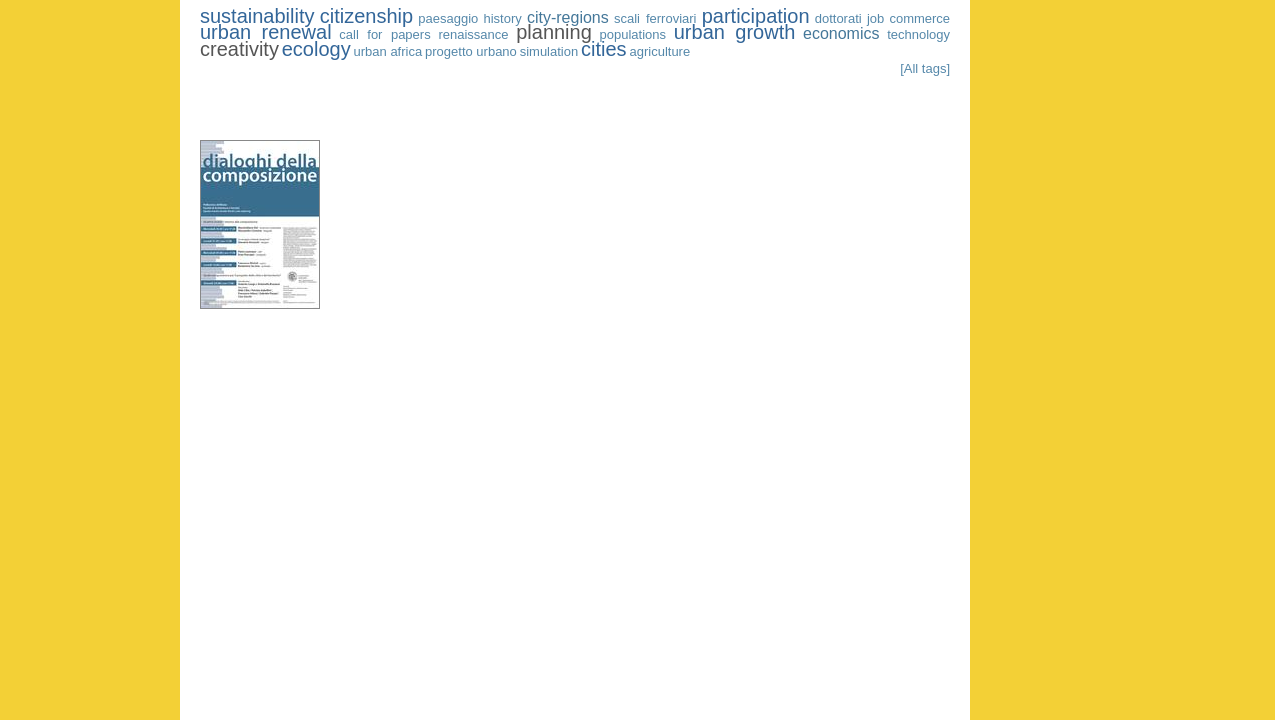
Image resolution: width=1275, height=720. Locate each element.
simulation (549, 51)
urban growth (735, 32)
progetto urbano (471, 51)
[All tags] (925, 68)
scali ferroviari (655, 18)
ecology (316, 49)
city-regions (568, 17)
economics (841, 33)
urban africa (388, 51)
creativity (239, 49)
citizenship (366, 16)
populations (633, 34)
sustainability (257, 16)
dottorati (838, 18)
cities (604, 49)
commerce (919, 18)
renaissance (473, 34)
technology (918, 34)
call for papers (384, 34)
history (502, 18)
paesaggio (448, 18)
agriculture (659, 51)
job (875, 18)
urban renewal (266, 32)
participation (756, 16)
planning (554, 32)
